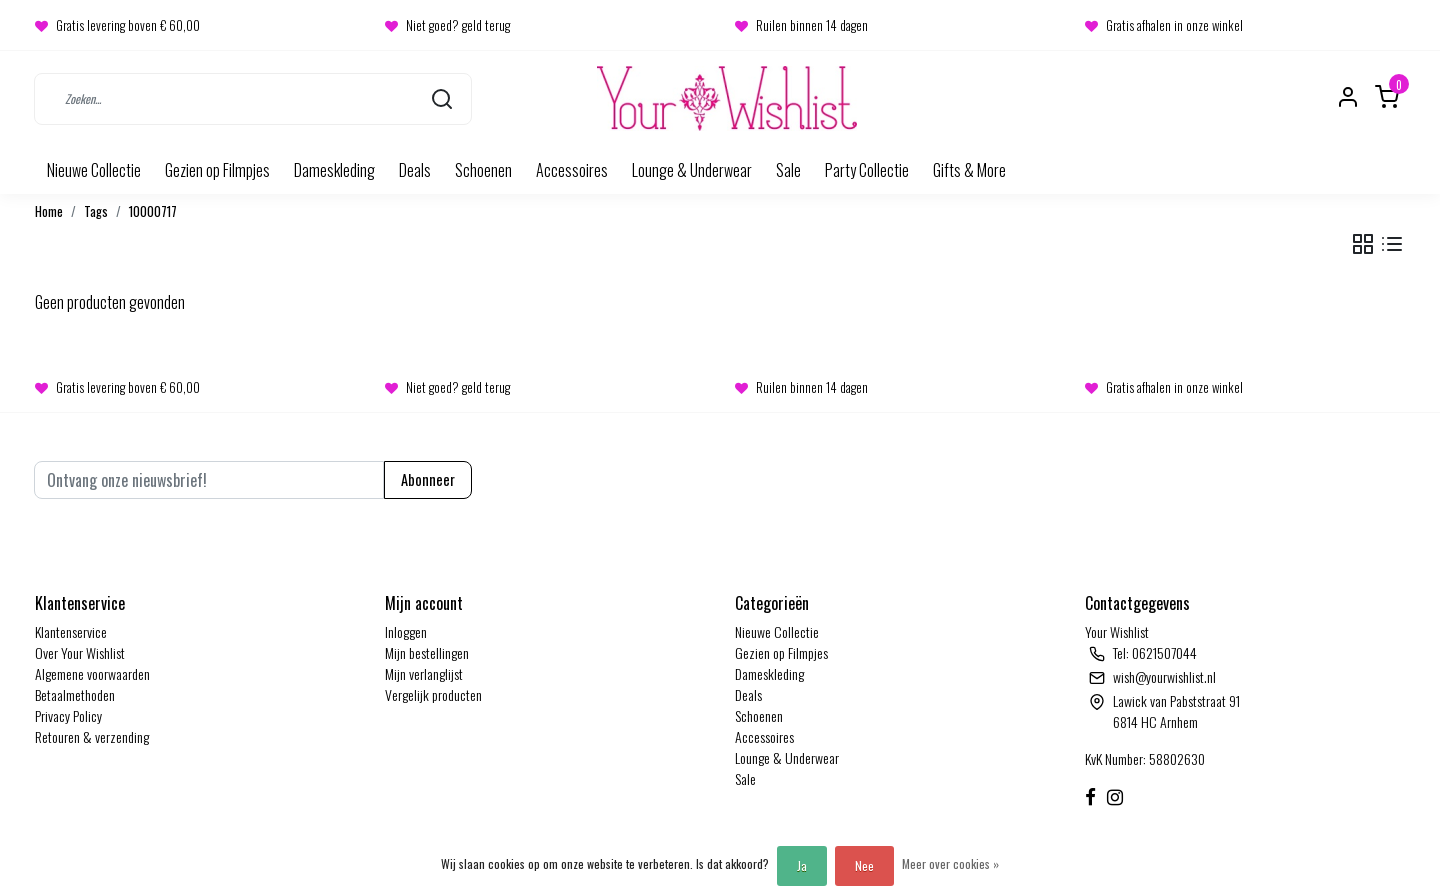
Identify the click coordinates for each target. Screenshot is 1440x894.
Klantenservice (71, 631)
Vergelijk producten (433, 694)
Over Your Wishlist (80, 652)
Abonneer (428, 479)
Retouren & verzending (92, 736)
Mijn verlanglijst (424, 673)
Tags (96, 211)
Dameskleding (334, 170)
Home (49, 211)
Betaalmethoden (75, 694)
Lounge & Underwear (692, 170)
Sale (788, 170)
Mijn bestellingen (427, 652)
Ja (802, 865)
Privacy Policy (68, 715)
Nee (864, 865)
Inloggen (406, 631)
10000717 (153, 211)
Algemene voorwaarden (92, 673)
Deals (415, 170)
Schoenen (483, 170)
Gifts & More (969, 170)
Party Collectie (867, 170)
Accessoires (572, 170)
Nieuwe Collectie (94, 170)
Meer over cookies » (950, 863)
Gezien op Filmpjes (217, 170)
